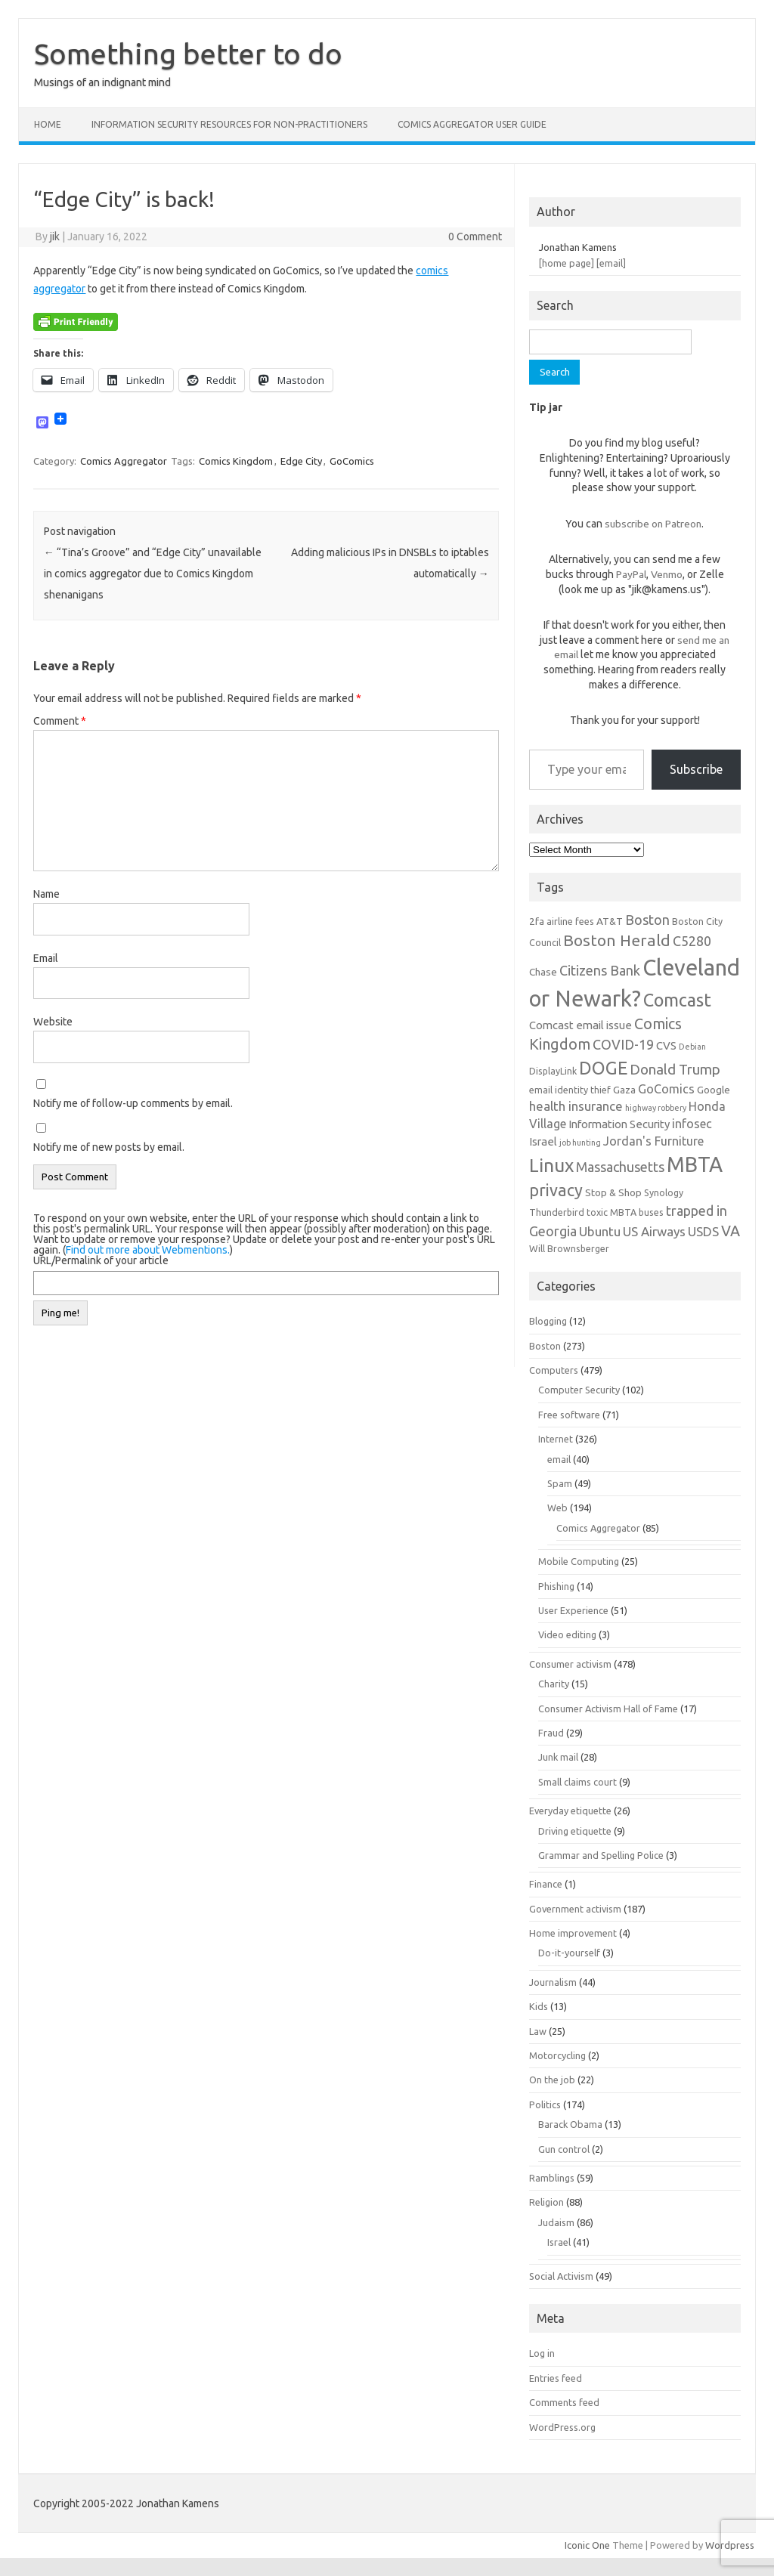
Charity (553, 1683)
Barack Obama (570, 2124)
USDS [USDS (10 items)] (703, 1231)
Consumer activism (570, 1664)
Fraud (551, 1732)
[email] (611, 263)
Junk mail (558, 1757)
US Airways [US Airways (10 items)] (654, 1231)
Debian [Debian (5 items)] (692, 1046)
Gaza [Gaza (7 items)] (624, 1090)
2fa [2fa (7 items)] (536, 921)
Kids (538, 2006)
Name (46, 894)
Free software (569, 1414)
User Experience (573, 1610)
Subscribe (696, 769)
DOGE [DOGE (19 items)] (603, 1068)
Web (557, 1507)
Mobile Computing (578, 1561)
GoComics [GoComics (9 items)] (666, 1089)
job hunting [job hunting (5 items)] (580, 1142)
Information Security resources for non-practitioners (229, 124)
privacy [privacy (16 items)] (556, 1190)
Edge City (301, 461)
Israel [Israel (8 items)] (543, 1141)
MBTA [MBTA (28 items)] (695, 1164)
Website (53, 1022)
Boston (545, 1346)
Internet (555, 1438)
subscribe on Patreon (653, 524)
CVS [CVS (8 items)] (666, 1045)
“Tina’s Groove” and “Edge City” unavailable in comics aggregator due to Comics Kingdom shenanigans (153, 573)
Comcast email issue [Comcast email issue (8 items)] (580, 1025)
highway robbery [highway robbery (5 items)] (655, 1107)
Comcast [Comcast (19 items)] (677, 1000)
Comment (59, 721)
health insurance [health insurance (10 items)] (576, 1106)
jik (55, 236)
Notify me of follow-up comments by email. (133, 1103)
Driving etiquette (574, 1831)
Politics (545, 2104)
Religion (546, 2202)
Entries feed (555, 2378)
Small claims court (577, 1782)
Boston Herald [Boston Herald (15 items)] (616, 940)
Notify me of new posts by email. (108, 1147)
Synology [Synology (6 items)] (663, 1192)
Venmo (667, 574)
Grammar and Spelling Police (601, 1855)
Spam (559, 1483)
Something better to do (188, 54)
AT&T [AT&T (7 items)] (609, 921)
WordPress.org (562, 2427)
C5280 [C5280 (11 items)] (692, 940)
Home (47, 124)
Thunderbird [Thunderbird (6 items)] (556, 1212)
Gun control (564, 2149)
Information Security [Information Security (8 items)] (619, 1124)
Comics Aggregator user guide (472, 124)
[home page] (566, 263)
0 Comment (475, 236)
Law (537, 2031)
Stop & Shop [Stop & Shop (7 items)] (613, 1192)
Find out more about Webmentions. (148, 1250)
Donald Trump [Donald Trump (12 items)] (675, 1070)
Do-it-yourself (569, 1952)
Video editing (567, 1634)
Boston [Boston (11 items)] (647, 919)
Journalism (553, 1982)
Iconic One (587, 2545)
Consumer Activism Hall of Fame (608, 1708)
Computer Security (579, 1389)
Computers (553, 1370)
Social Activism (561, 2276)
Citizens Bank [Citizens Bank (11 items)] (599, 970)
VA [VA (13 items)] (730, 1231)
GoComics (352, 461)
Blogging (548, 1321)
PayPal (631, 574)
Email (45, 958)
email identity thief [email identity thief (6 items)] (570, 1089)
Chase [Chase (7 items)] (543, 972)
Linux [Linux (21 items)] (551, 1165)
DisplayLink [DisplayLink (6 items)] (553, 1070)
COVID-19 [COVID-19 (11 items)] (623, 1044)
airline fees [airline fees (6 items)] (570, 921)
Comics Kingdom (236, 461)
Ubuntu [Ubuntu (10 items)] (600, 1231)
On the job (552, 2079)
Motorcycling (557, 2055)
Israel (559, 2242)
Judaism (556, 2222)
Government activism (575, 1908)
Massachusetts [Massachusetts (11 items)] (620, 1166)
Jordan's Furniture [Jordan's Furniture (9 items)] (653, 1141)
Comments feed (564, 2402)
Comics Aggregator (123, 461)
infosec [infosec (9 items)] (692, 1123)
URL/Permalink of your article (101, 1260)
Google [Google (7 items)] (713, 1090)
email (559, 1459)
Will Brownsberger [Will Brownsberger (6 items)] (569, 1248)
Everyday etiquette (570, 1810)
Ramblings (551, 2177)
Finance (545, 1884)
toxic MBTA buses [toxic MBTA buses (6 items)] (625, 1212)
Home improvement (573, 1933)
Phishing (556, 1586)
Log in (542, 2353)
